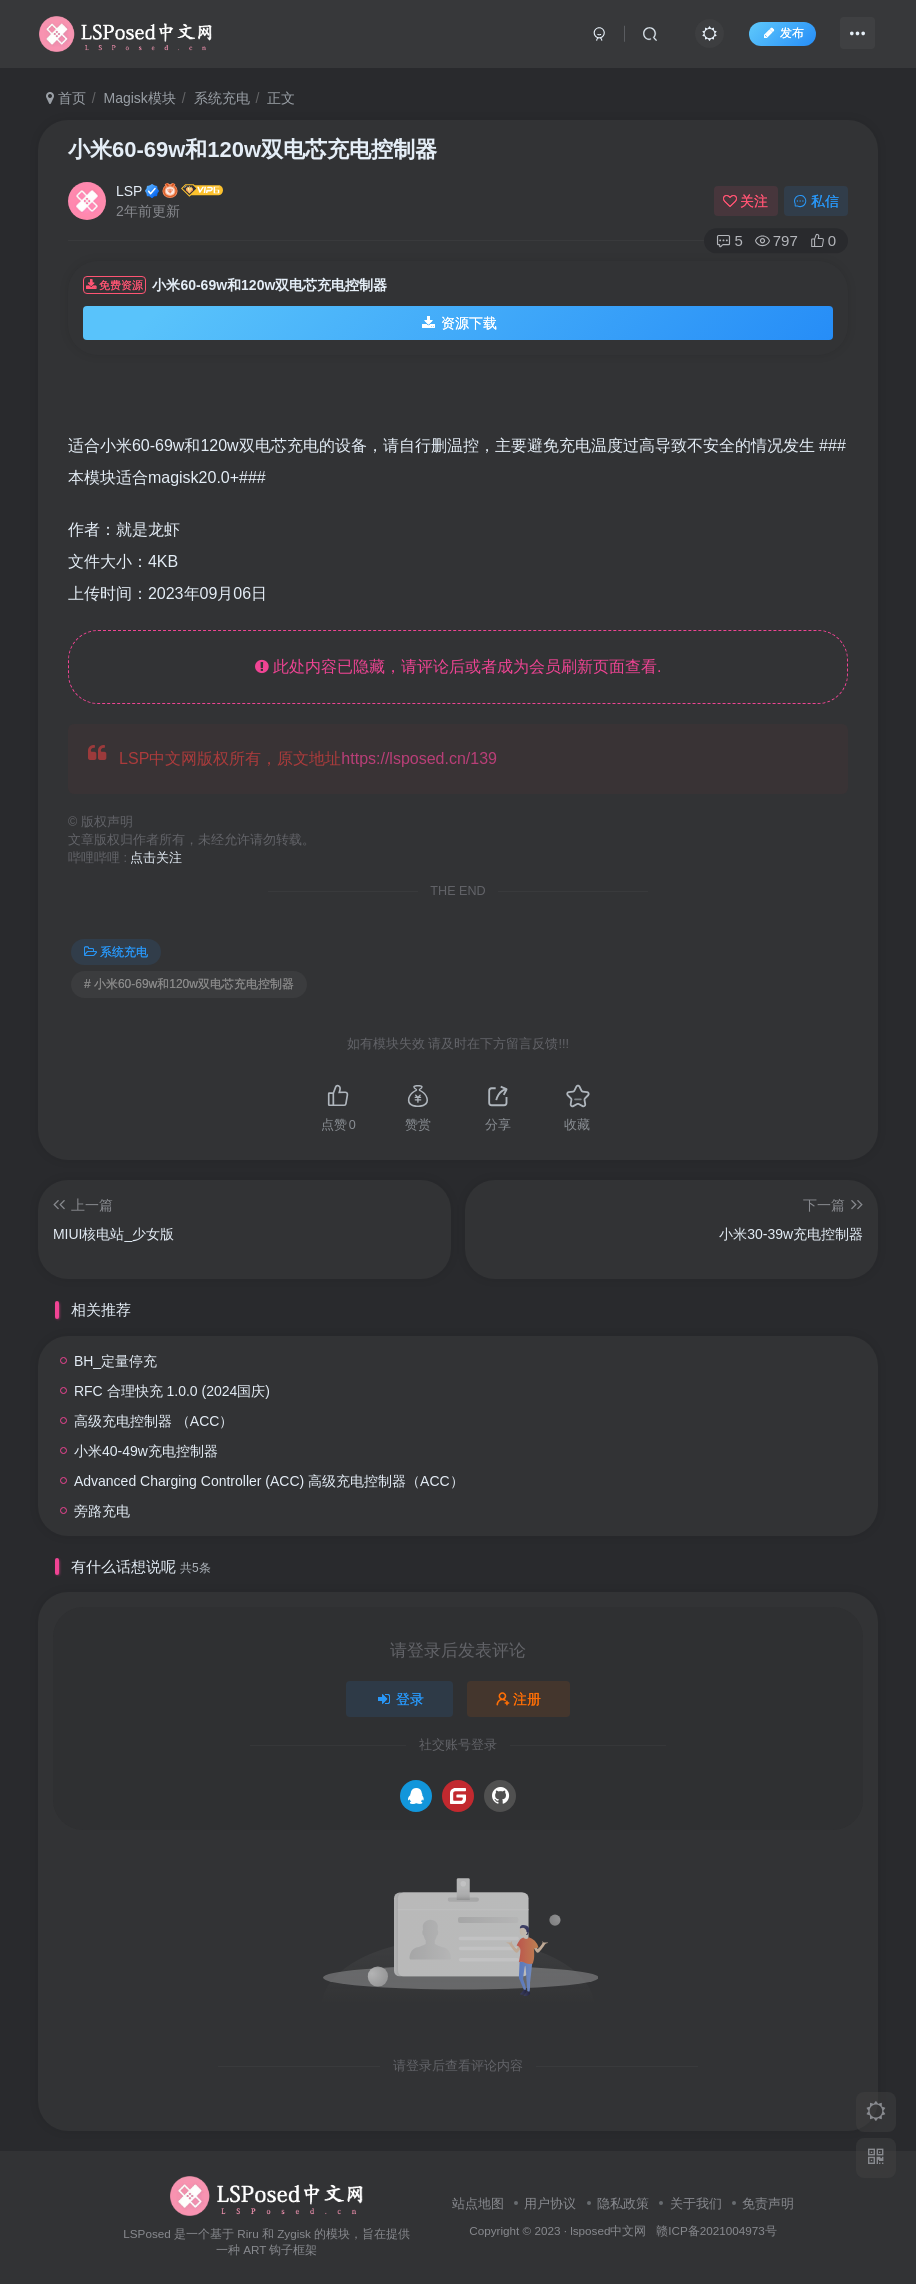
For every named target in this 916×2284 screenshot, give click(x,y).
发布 (782, 33)
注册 (519, 1699)
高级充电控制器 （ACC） (153, 1421)
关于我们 (696, 2203)
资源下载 (458, 323)
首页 (66, 98)
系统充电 (222, 98)
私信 (816, 201)
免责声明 (768, 2203)
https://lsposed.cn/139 (419, 758)
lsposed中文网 (608, 2230)
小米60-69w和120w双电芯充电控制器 (252, 149)
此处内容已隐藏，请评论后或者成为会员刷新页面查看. (458, 666)
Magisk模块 (139, 98)
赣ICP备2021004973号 (716, 2230)
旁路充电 (102, 1511)
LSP (129, 191)
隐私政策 (623, 2203)
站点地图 (478, 2203)
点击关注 (156, 858)
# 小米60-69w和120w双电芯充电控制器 (189, 984)
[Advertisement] (492, 400)
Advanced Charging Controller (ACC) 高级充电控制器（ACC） (269, 1481)
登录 (400, 1699)
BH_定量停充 (115, 1361)
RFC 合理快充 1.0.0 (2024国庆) (172, 1391)
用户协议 (550, 2203)
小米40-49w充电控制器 (146, 1451)
